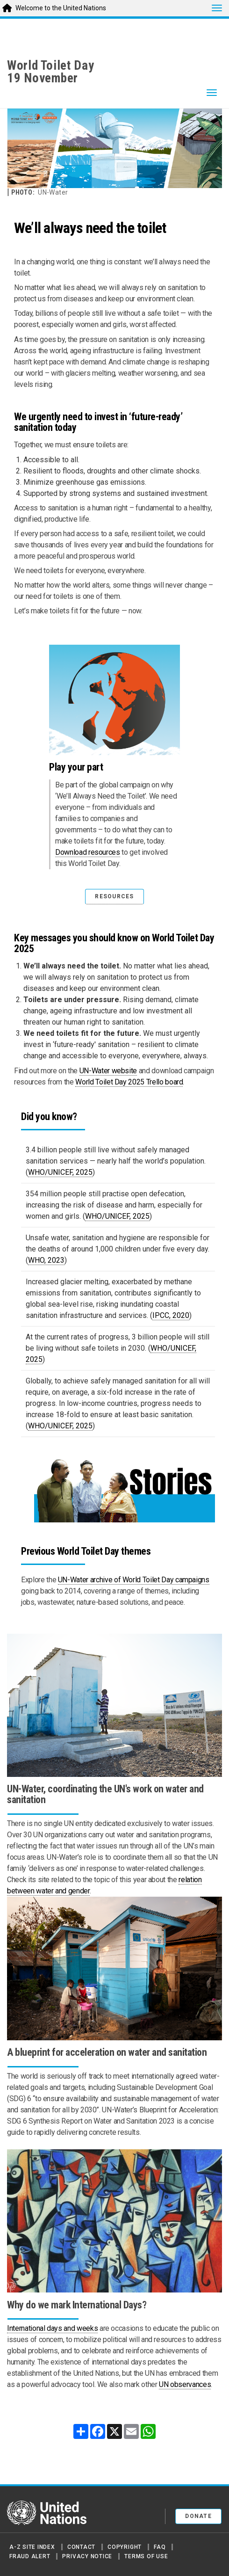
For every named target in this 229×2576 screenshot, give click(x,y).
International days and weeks (52, 2328)
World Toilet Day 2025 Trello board (129, 1081)
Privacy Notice (87, 2556)
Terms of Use (146, 2556)
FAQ (159, 2547)
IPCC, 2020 (170, 1315)
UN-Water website (108, 1070)
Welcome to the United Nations (60, 8)
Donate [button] (198, 2516)
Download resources (87, 852)
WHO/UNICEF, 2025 (60, 1172)
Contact (81, 2547)
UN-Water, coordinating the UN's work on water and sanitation (105, 1794)
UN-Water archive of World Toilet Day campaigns (133, 1579)
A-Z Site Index (32, 2547)
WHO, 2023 (46, 1260)
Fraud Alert (29, 2556)
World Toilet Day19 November (50, 72)
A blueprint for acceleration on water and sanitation (107, 2052)
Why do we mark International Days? (76, 2305)
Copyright (124, 2547)
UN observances (185, 2384)
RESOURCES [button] (114, 896)
